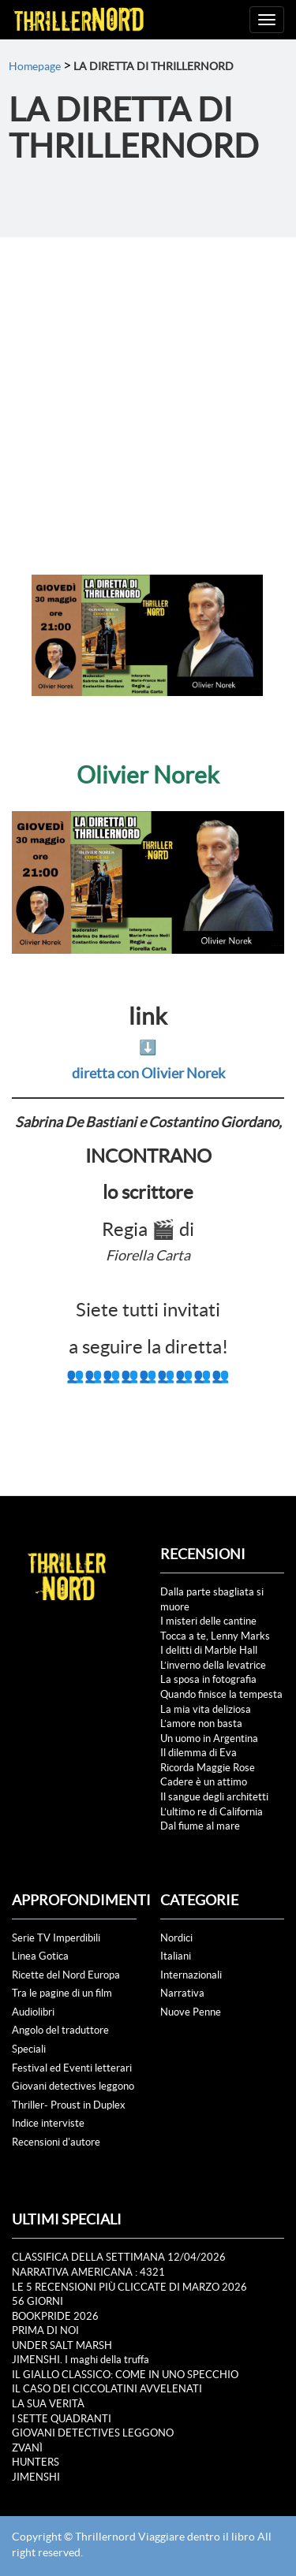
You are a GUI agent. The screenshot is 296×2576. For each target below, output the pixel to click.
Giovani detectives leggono (73, 2086)
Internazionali (191, 1975)
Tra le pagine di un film (62, 1993)
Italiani (175, 1956)
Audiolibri (33, 2012)
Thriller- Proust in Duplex (69, 2105)
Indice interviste (48, 2123)
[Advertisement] (148, 393)
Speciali (29, 2049)
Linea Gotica (40, 1956)
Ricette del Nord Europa (66, 1975)
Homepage (35, 66)
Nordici (176, 1938)
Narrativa (182, 1993)
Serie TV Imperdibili (56, 1938)
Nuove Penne (190, 2012)
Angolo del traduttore (60, 2030)
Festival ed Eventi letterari (72, 2068)
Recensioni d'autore (56, 2142)
